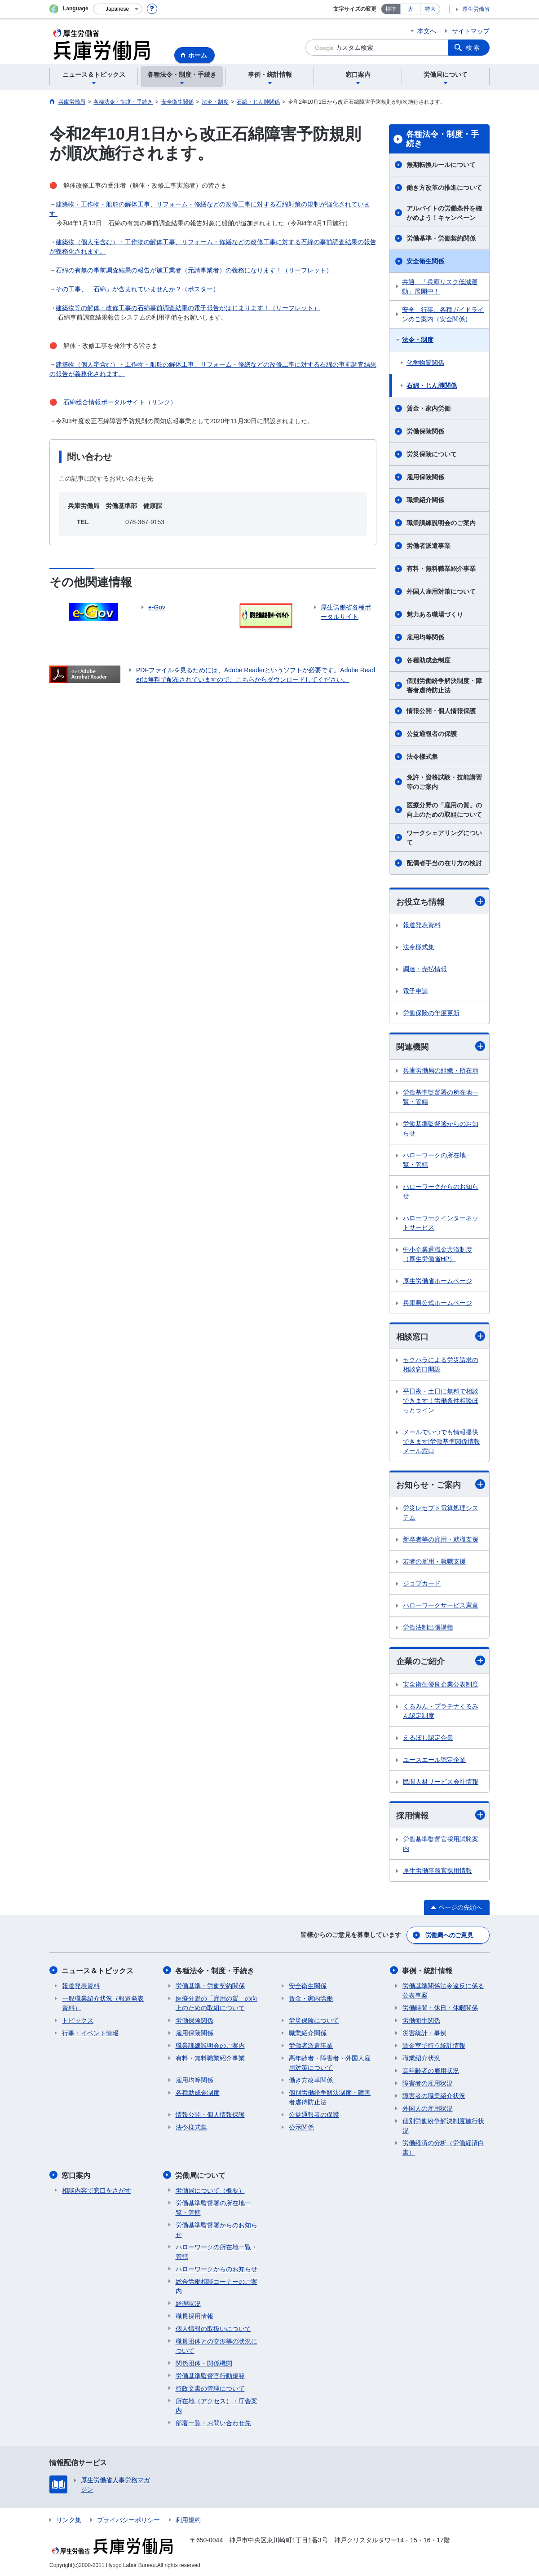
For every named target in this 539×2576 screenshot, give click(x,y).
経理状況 (188, 2302)
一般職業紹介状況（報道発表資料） (103, 2002)
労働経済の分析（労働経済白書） (443, 2147)
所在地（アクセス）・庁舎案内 (216, 2404)
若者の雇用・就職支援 (434, 1561)
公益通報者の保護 (431, 733)
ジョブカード (422, 1583)
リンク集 (68, 2519)
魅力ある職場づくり (434, 614)
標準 (390, 9)
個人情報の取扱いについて (213, 2327)
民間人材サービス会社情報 (440, 1782)
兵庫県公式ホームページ (437, 1302)
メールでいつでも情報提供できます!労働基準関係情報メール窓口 (441, 1441)
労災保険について (431, 454)
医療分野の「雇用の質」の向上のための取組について (444, 810)
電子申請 (415, 990)
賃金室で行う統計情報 (433, 2045)
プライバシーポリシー (128, 2519)
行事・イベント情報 (90, 2032)
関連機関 (440, 1047)
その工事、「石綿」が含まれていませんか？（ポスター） (137, 289)
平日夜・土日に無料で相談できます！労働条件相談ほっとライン (440, 1401)
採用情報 (440, 1815)
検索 (473, 47)
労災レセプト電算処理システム (440, 1513)
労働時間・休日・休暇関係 (440, 2007)
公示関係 (301, 2126)
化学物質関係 (425, 362)
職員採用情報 (194, 2315)
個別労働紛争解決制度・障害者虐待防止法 (444, 685)
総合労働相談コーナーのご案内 (216, 2285)
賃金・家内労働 (428, 408)
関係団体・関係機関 (204, 2362)
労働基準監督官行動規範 (210, 2375)
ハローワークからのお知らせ (440, 1191)
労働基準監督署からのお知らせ (440, 1128)
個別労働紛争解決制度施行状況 (443, 2125)
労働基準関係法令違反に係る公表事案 (443, 1990)
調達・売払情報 (425, 969)
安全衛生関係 (425, 261)
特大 (430, 9)
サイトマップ (471, 31)
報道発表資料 (422, 925)
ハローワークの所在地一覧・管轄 (437, 1160)
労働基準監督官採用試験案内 (440, 1844)
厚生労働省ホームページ (437, 1280)
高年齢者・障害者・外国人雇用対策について (330, 2062)
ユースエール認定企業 (434, 1760)
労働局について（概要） (210, 2189)
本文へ (426, 31)
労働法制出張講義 (428, 1627)
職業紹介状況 (421, 2057)
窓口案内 (76, 2174)
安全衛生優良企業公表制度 (440, 1684)
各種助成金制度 (428, 660)
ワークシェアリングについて (444, 837)
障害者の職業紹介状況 (433, 2095)
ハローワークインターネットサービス (440, 1222)
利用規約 (188, 2519)
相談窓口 (440, 1336)
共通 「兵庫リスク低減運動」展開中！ (439, 286)
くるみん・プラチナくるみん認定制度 (440, 1711)
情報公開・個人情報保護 (441, 710)
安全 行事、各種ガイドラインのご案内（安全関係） (443, 314)
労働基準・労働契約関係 (441, 238)
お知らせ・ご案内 (440, 1484)
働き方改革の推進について (444, 187)
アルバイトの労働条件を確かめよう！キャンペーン (444, 213)
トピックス (77, 2020)
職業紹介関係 (425, 500)
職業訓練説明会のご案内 (441, 522)
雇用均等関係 (425, 637)
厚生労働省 (476, 9)
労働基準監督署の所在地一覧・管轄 (440, 1097)
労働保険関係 (425, 431)
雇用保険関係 (425, 477)
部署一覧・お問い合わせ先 (213, 2422)
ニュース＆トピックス (98, 1970)
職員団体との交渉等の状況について (216, 2345)
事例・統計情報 (427, 1970)
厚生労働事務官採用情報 (437, 1870)
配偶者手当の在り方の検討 (444, 863)
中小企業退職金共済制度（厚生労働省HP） (437, 1254)
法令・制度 (417, 339)
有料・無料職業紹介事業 (441, 568)
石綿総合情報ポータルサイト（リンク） (120, 402)
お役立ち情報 (440, 901)
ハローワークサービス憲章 (440, 1605)
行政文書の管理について (210, 2387)
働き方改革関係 (311, 2079)
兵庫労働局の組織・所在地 (440, 1070)
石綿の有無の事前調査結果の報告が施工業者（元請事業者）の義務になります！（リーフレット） (194, 270)
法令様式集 (422, 756)
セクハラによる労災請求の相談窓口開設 (440, 1364)
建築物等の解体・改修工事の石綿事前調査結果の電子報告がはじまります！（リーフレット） (188, 307)
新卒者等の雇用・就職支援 (440, 1539)
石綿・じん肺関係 (431, 385)
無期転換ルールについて (441, 164)
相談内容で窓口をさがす (96, 2189)
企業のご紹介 (440, 1661)
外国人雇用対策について (441, 591)
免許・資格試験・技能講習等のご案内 (444, 782)
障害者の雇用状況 (427, 2082)
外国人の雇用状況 (427, 2108)
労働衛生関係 (421, 2020)
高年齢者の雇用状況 (430, 2070)
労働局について (201, 2174)
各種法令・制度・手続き (442, 139)
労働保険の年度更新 (431, 1012)
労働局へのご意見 (449, 1935)
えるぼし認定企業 (428, 1738)
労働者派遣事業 (428, 545)
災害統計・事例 (424, 2032)
